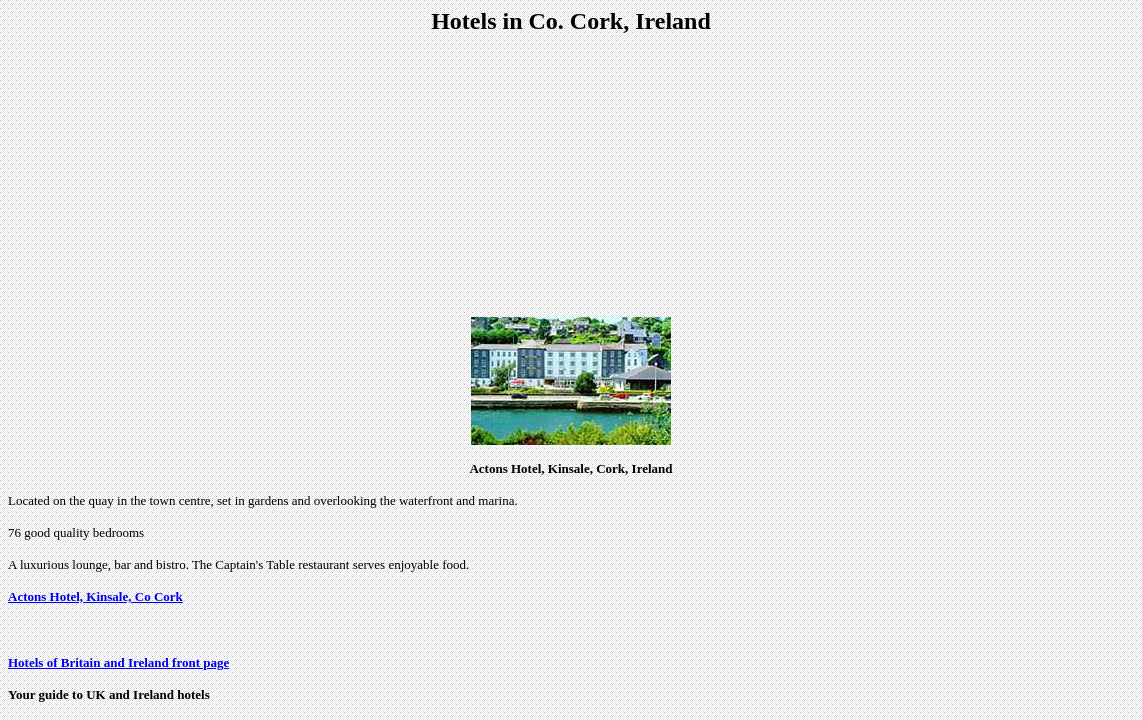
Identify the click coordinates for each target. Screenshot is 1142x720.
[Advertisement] (571, 176)
